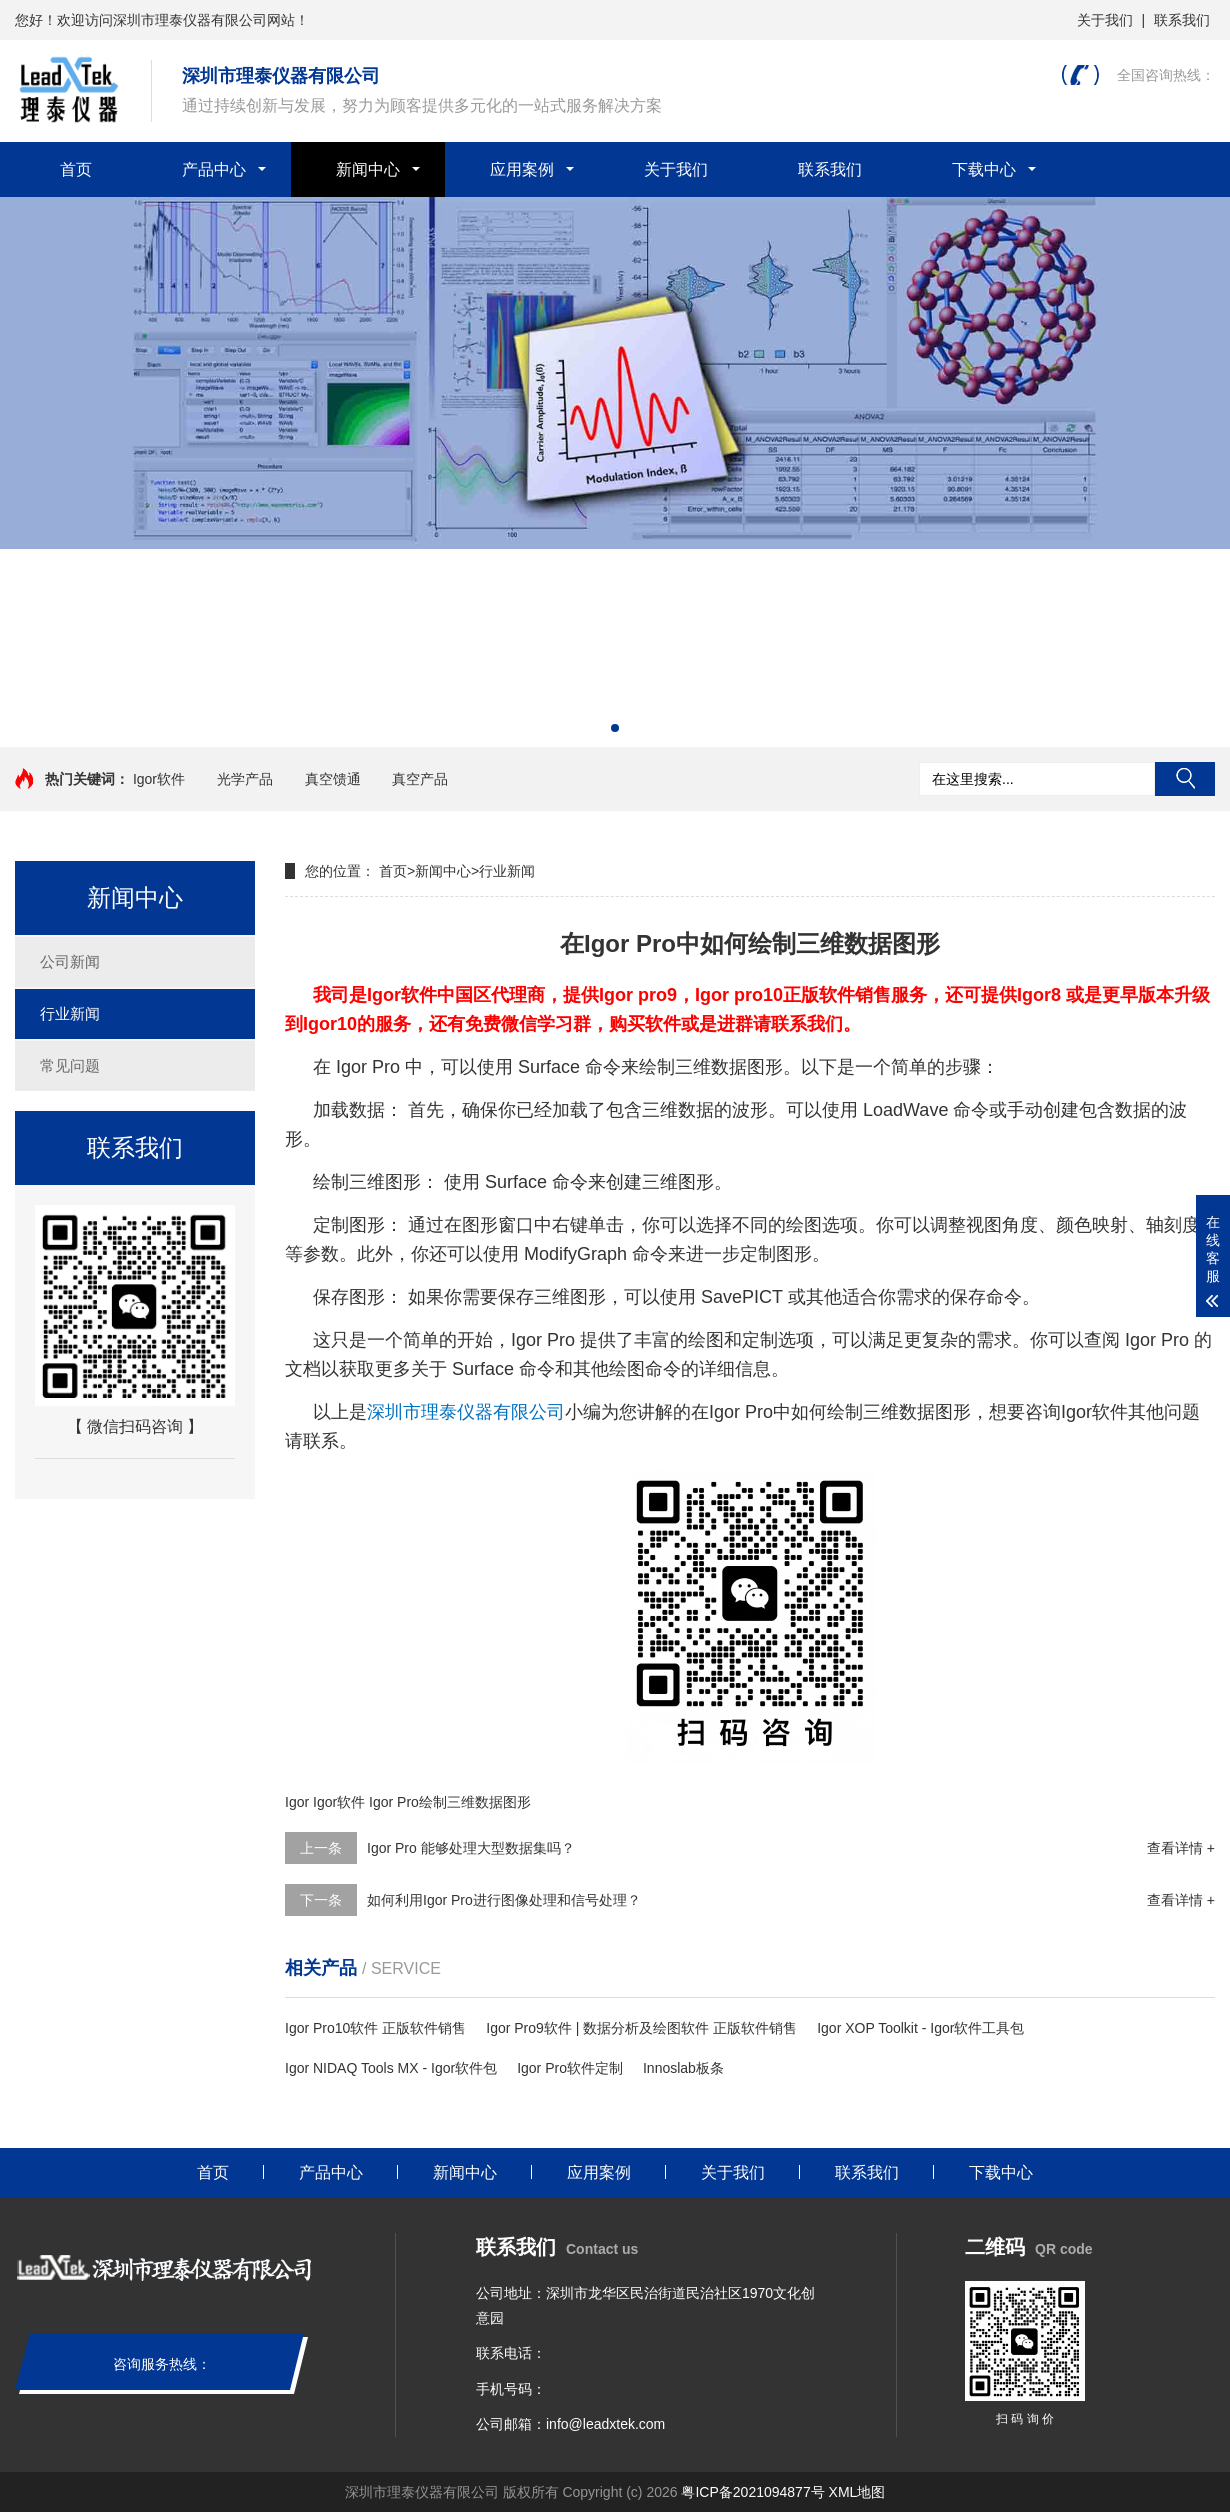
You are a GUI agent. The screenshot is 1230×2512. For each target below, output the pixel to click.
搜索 (1185, 779)
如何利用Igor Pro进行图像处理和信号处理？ (504, 1900)
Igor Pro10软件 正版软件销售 (375, 2028)
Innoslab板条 (683, 2068)
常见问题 (70, 1065)
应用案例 (522, 169)
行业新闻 (70, 1013)
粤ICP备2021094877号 (752, 2492)
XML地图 (857, 2492)
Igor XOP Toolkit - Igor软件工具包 (920, 2028)
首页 (76, 169)
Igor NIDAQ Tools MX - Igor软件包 (391, 2068)
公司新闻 (70, 961)
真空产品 (420, 779)
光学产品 (245, 779)
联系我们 (1182, 20)
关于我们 (1105, 20)
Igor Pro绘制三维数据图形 (450, 1802)
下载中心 (984, 169)
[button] (615, 728)
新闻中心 (368, 169)
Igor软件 (159, 779)
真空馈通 (333, 779)
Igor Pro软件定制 (570, 2068)
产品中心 (214, 169)
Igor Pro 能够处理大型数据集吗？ (471, 1848)
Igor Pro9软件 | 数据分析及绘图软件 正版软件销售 (641, 2028)
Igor (297, 1802)
